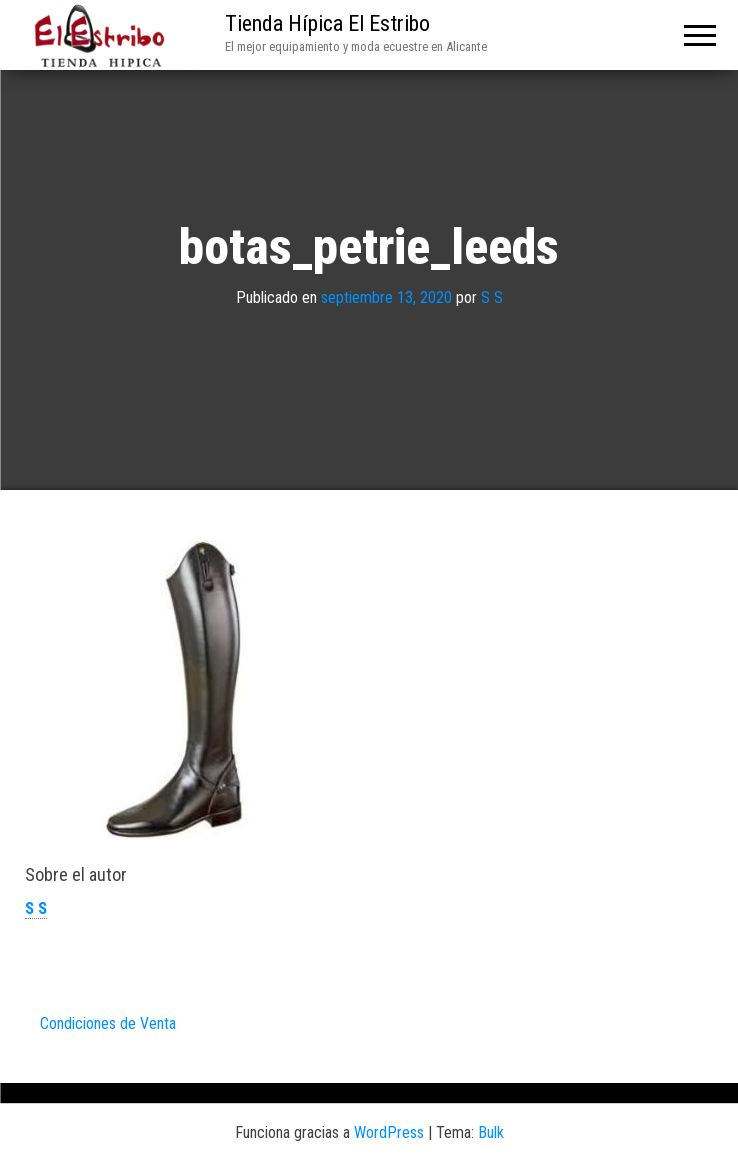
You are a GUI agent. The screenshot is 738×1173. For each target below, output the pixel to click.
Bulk (491, 1132)
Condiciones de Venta (108, 1023)
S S (492, 297)
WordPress (389, 1132)
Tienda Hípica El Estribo (327, 23)
